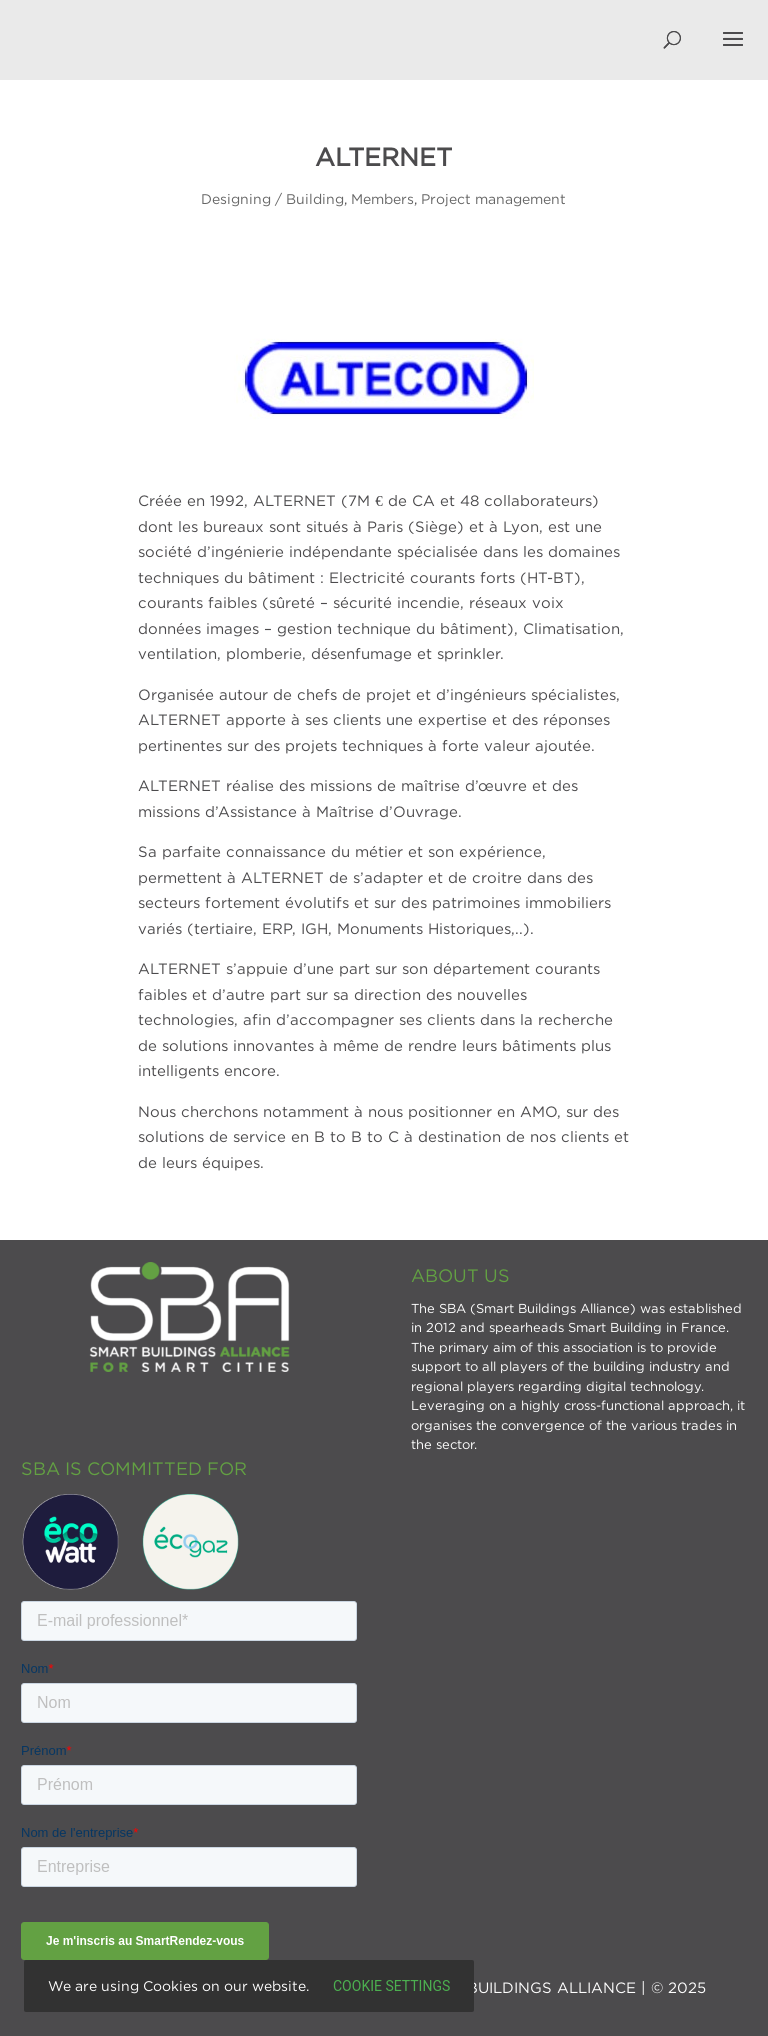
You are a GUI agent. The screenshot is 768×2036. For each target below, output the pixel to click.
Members (382, 198)
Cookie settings (391, 1986)
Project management (493, 198)
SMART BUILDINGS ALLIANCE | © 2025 (556, 1987)
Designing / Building (272, 198)
